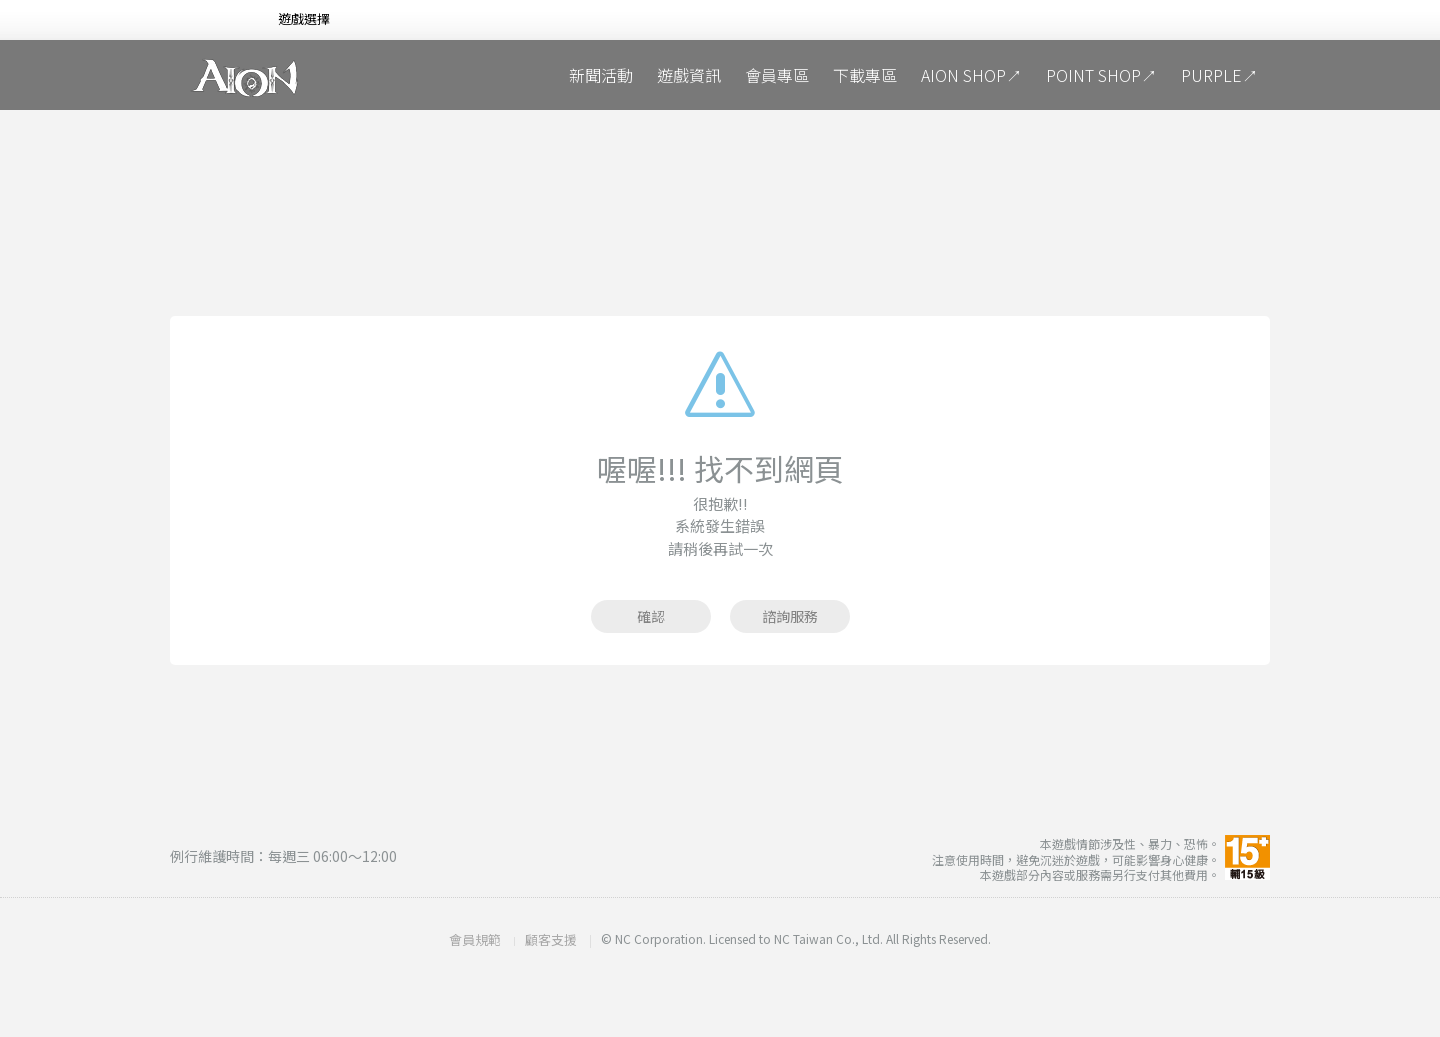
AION (245, 78)
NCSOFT (204, 20)
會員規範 (475, 939)
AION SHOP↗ (971, 75)
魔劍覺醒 (440, 75)
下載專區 (865, 75)
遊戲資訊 (689, 75)
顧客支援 (551, 939)
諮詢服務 (790, 616)
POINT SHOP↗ (1101, 75)
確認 (651, 616)
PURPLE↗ (1219, 75)
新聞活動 (601, 75)
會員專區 (777, 75)
